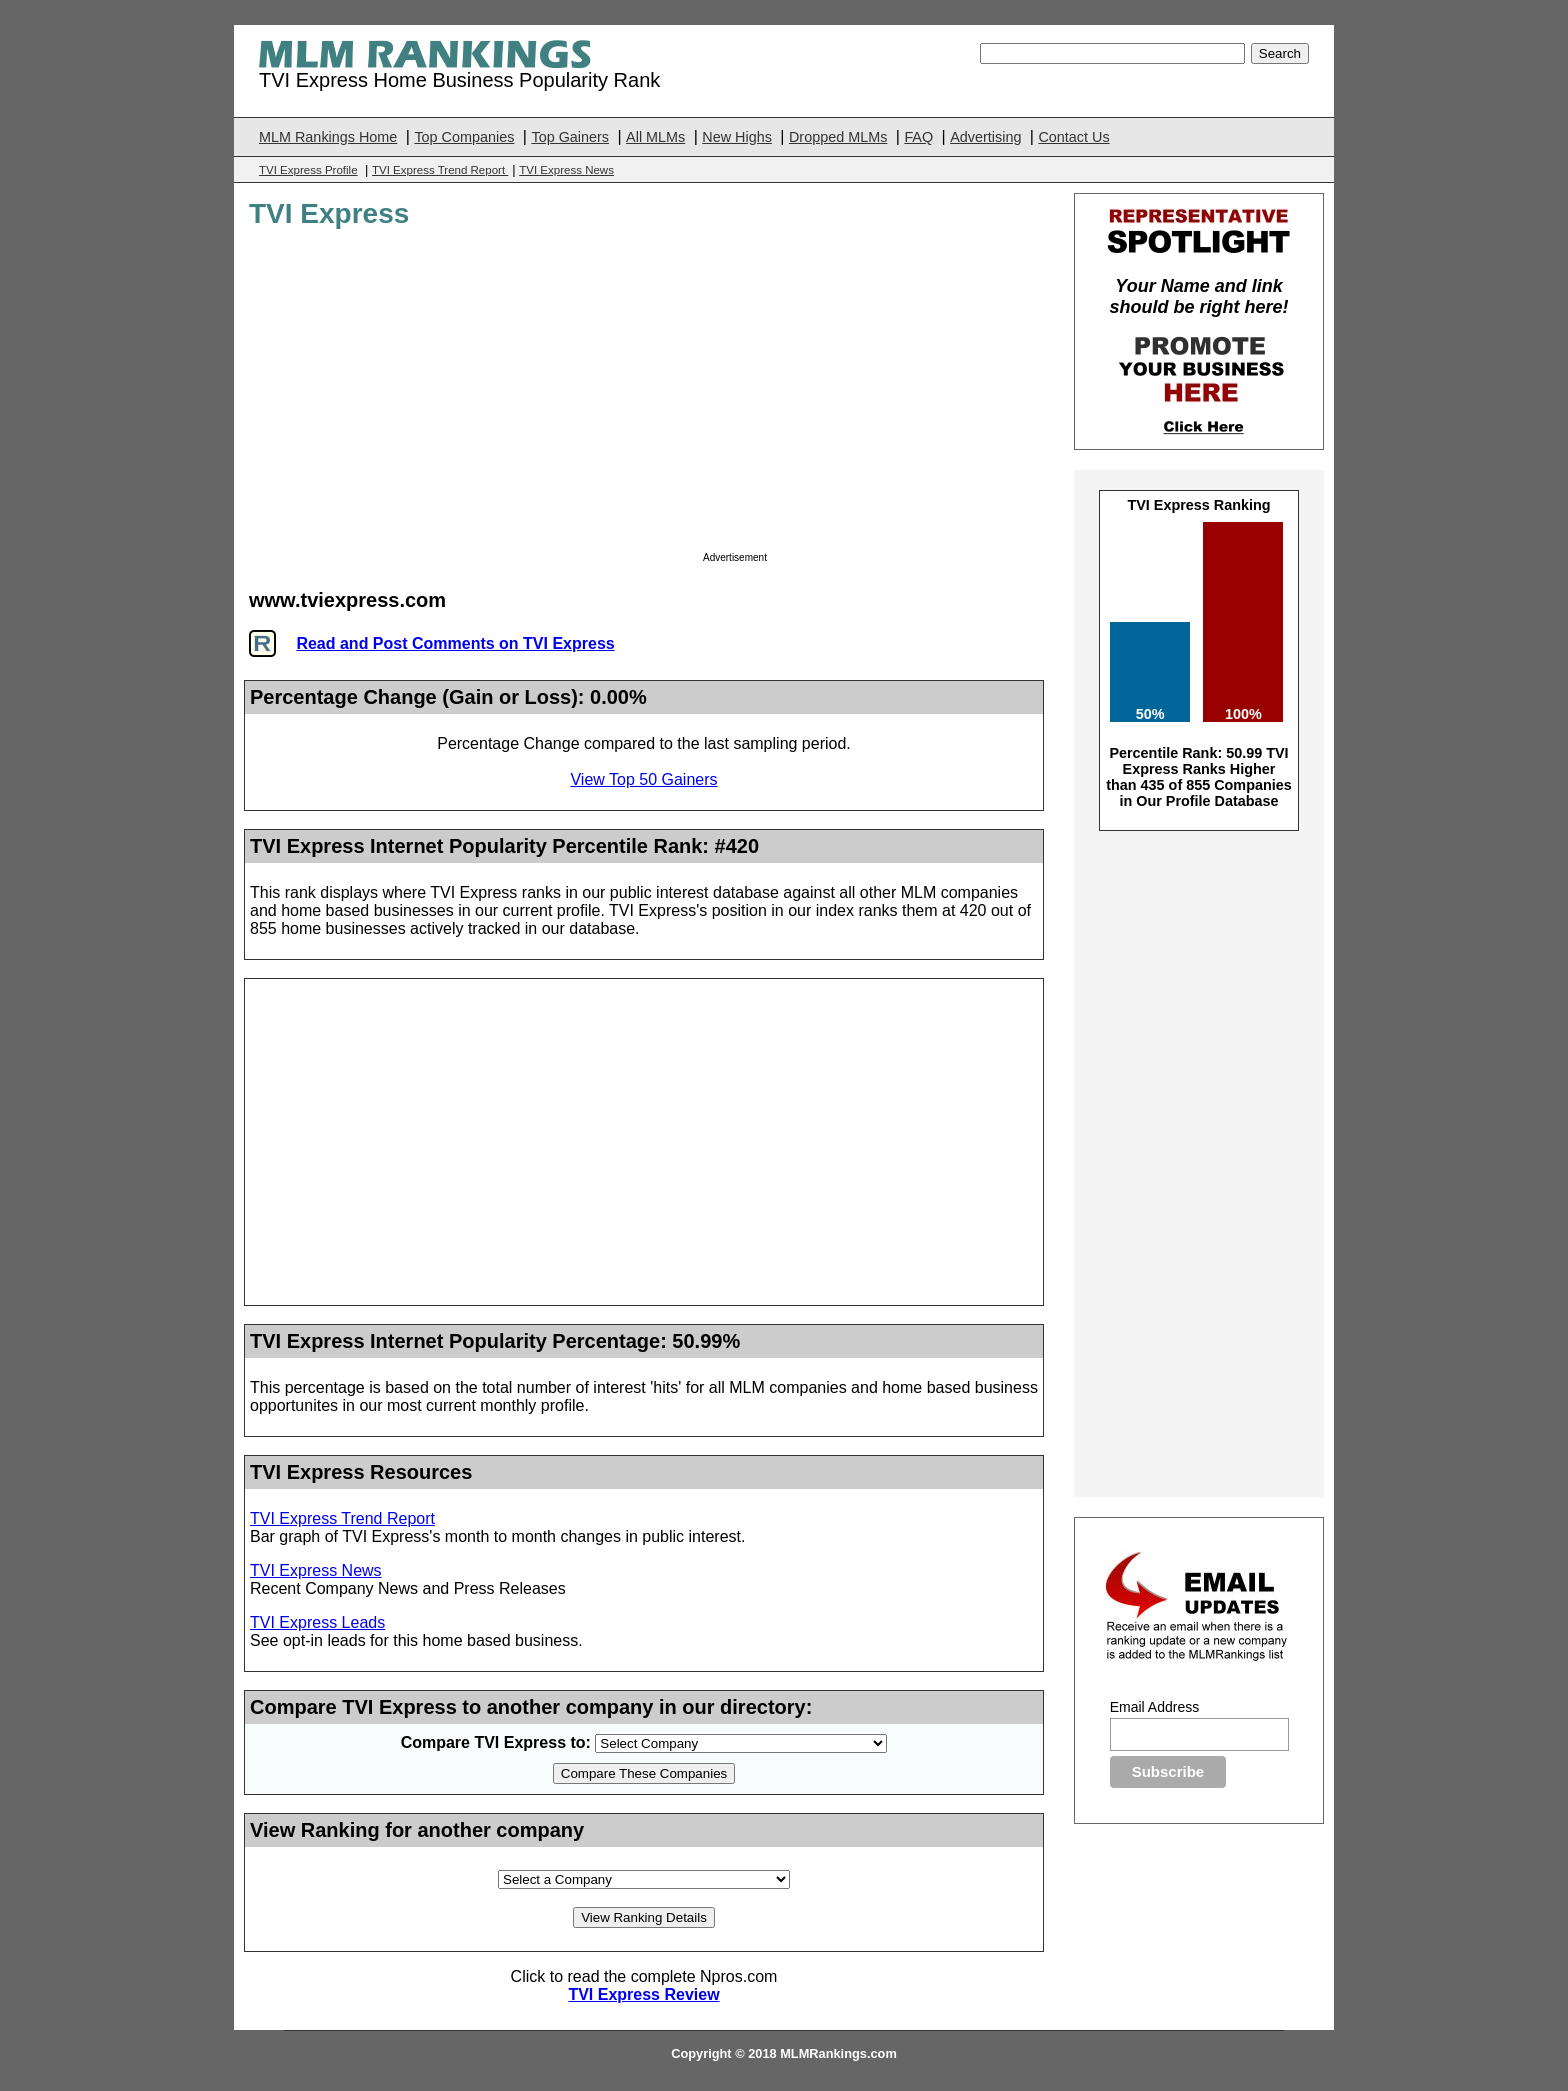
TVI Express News (566, 170)
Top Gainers (570, 137)
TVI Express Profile (308, 170)
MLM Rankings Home (328, 137)
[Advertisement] (871, 396)
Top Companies (464, 137)
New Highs (737, 137)
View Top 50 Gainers (643, 779)
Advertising (985, 137)
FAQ (918, 137)
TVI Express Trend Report (440, 170)
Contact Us (1073, 137)
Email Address (1154, 1707)
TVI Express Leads (317, 1622)
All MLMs (655, 137)
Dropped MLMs (838, 137)
